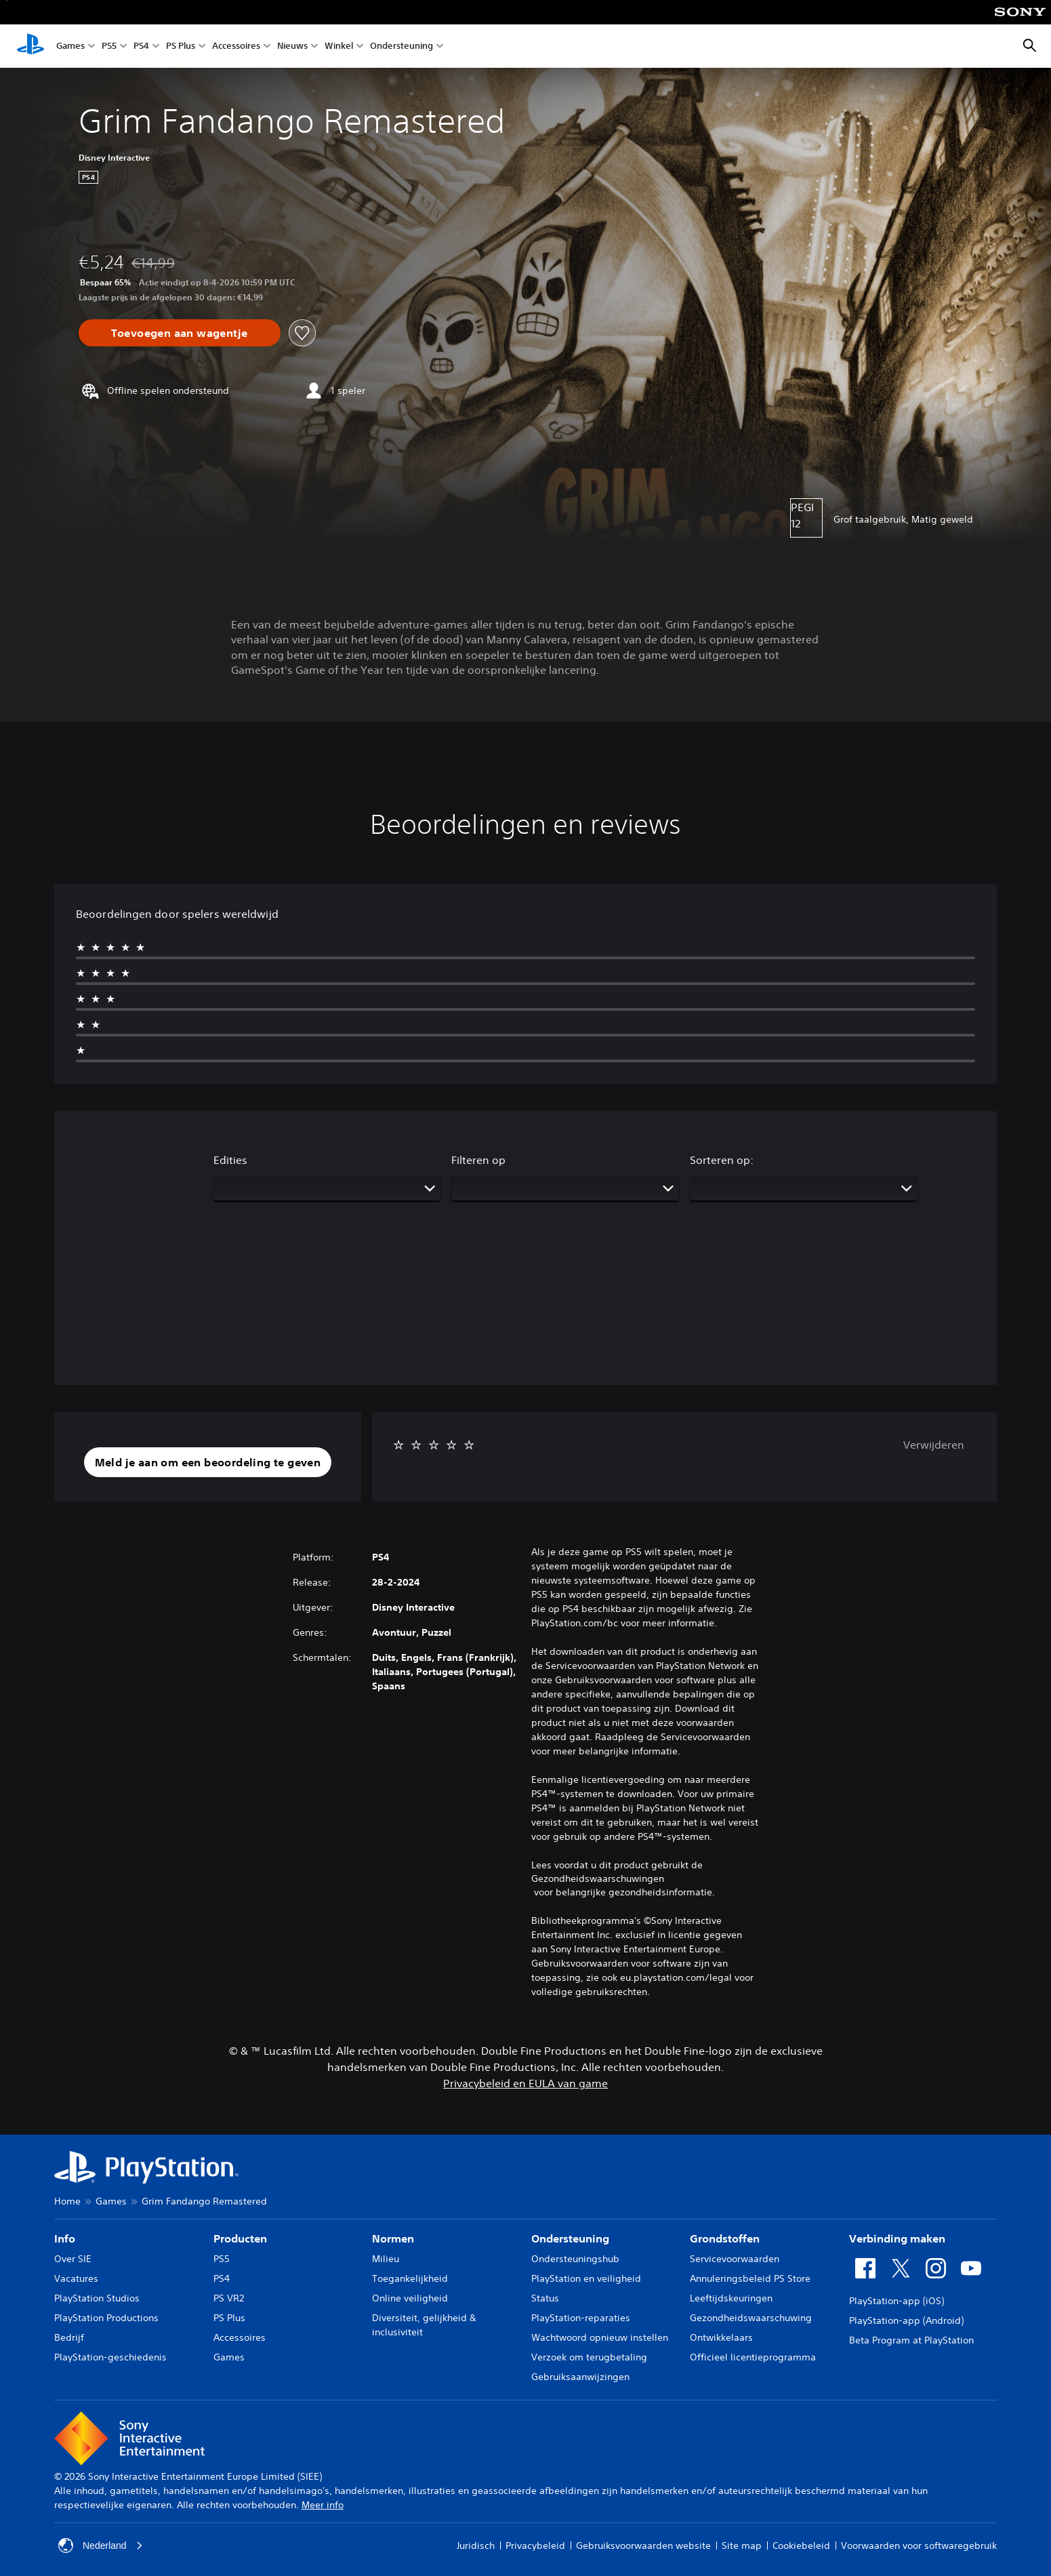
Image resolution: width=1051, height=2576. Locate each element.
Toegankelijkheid (410, 2278)
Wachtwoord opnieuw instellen (599, 2337)
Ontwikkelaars (721, 2337)
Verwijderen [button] (933, 1444)
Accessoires (236, 46)
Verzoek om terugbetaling (589, 2357)
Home (67, 2201)
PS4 (141, 46)
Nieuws (292, 46)
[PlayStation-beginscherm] (30, 46)
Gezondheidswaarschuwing (751, 2318)
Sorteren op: (722, 1160)
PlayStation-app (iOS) (896, 2301)
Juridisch (476, 2545)
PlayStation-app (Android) (906, 2320)
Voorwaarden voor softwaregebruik (919, 2545)
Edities (230, 1160)
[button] (208, 1462)
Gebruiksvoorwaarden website (643, 2545)
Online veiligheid (410, 2298)
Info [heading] (64, 2238)
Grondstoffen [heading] (725, 2238)
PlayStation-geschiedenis (110, 2357)
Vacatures (76, 2278)
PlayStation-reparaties (580, 2318)
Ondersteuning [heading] (570, 2238)
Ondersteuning (401, 46)
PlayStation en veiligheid (586, 2278)
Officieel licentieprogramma (753, 2357)
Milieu (385, 2259)
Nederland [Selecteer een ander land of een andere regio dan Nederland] (100, 2545)
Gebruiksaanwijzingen (580, 2377)
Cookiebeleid (801, 2545)
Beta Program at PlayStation (911, 2340)
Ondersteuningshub (575, 2259)
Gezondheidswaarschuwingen (597, 1878)
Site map (742, 2545)
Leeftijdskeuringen (731, 2298)
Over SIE (72, 2259)
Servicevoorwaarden (734, 2259)
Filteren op (478, 1160)
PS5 (109, 46)
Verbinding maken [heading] (897, 2238)
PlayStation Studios (97, 2298)
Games (70, 46)
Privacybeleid (535, 2545)
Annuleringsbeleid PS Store (750, 2278)
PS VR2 (228, 2298)
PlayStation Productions (106, 2318)
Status (545, 2298)
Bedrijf (69, 2337)
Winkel (339, 46)
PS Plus (180, 46)
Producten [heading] (240, 2238)
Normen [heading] (393, 2238)
